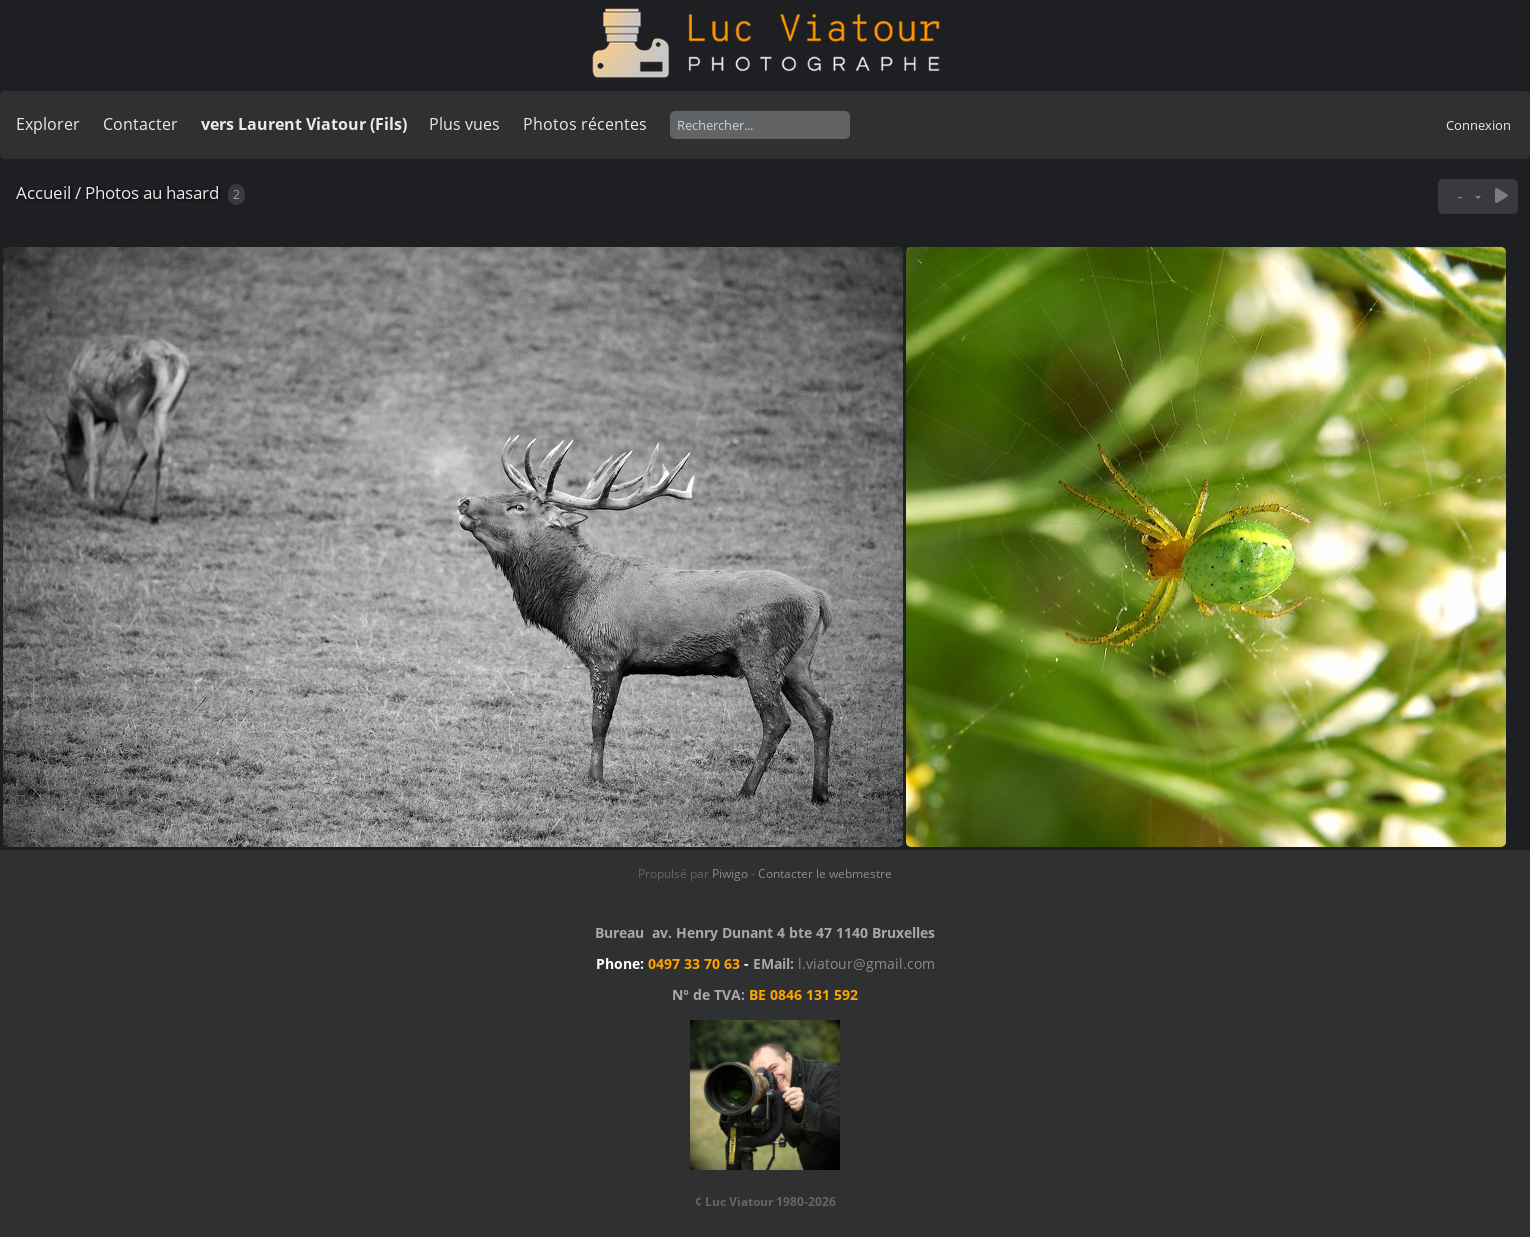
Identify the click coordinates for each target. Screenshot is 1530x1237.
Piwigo (730, 873)
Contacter (140, 124)
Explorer (48, 124)
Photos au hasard (152, 192)
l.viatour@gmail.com (866, 963)
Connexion (1478, 125)
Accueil (43, 192)
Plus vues (464, 124)
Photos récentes (585, 124)
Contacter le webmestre (825, 873)
